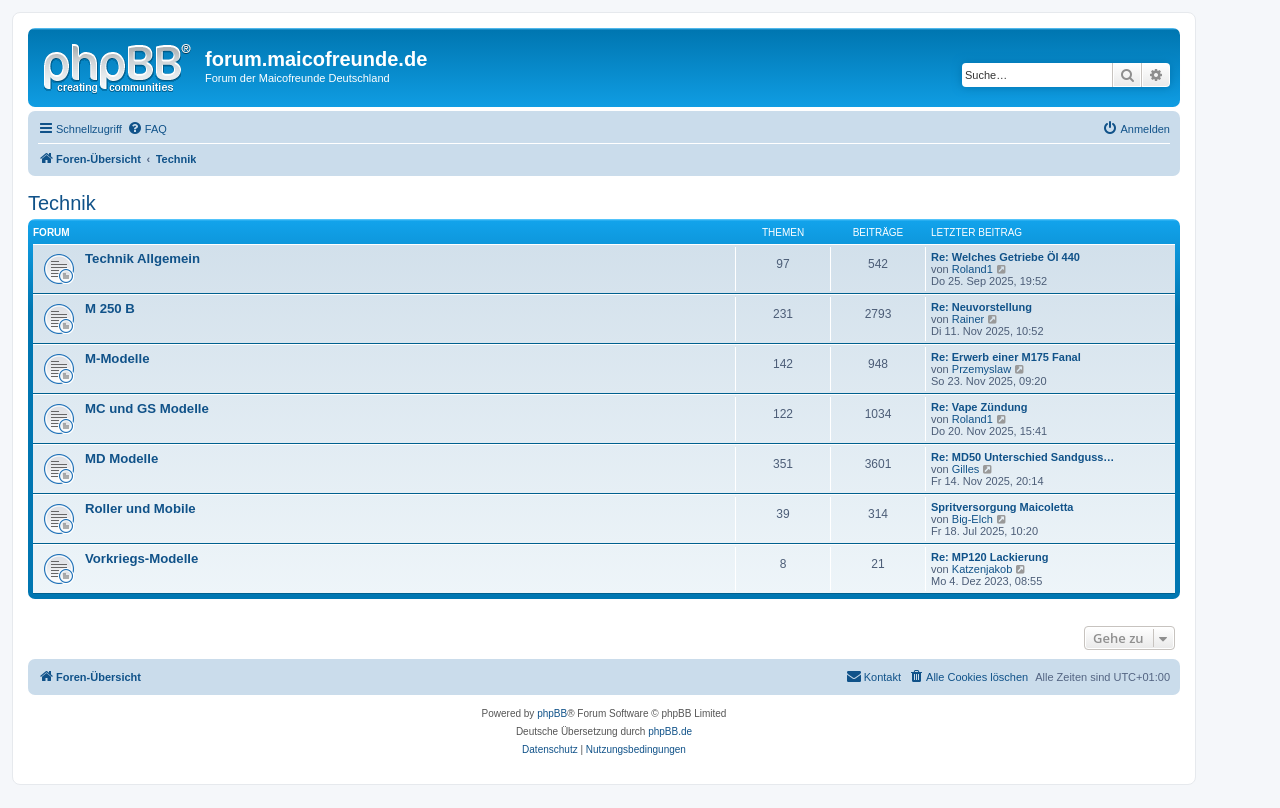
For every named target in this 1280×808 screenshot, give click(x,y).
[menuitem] (147, 129)
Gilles (966, 469)
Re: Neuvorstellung (981, 307)
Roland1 (972, 269)
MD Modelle (121, 458)
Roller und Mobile (140, 508)
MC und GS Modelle (147, 408)
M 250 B (110, 308)
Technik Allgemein (142, 258)
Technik (62, 203)
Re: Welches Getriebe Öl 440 (1005, 257)
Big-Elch (972, 519)
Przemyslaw (981, 369)
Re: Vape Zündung (979, 407)
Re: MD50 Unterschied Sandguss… (1022, 457)
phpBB (552, 713)
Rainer (968, 319)
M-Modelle (117, 358)
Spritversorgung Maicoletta (1002, 507)
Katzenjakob (982, 569)
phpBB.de (670, 731)
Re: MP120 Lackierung (989, 557)
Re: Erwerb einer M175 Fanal (1006, 357)
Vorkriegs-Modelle (141, 558)
